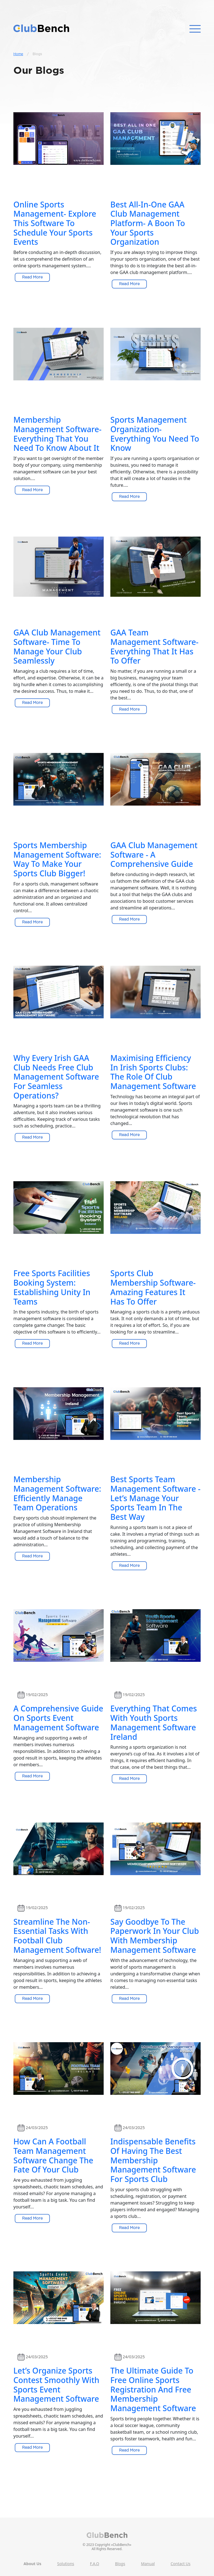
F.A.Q (94, 2563)
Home (18, 54)
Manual (148, 2563)
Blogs (120, 2563)
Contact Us (181, 2563)
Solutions (65, 2563)
